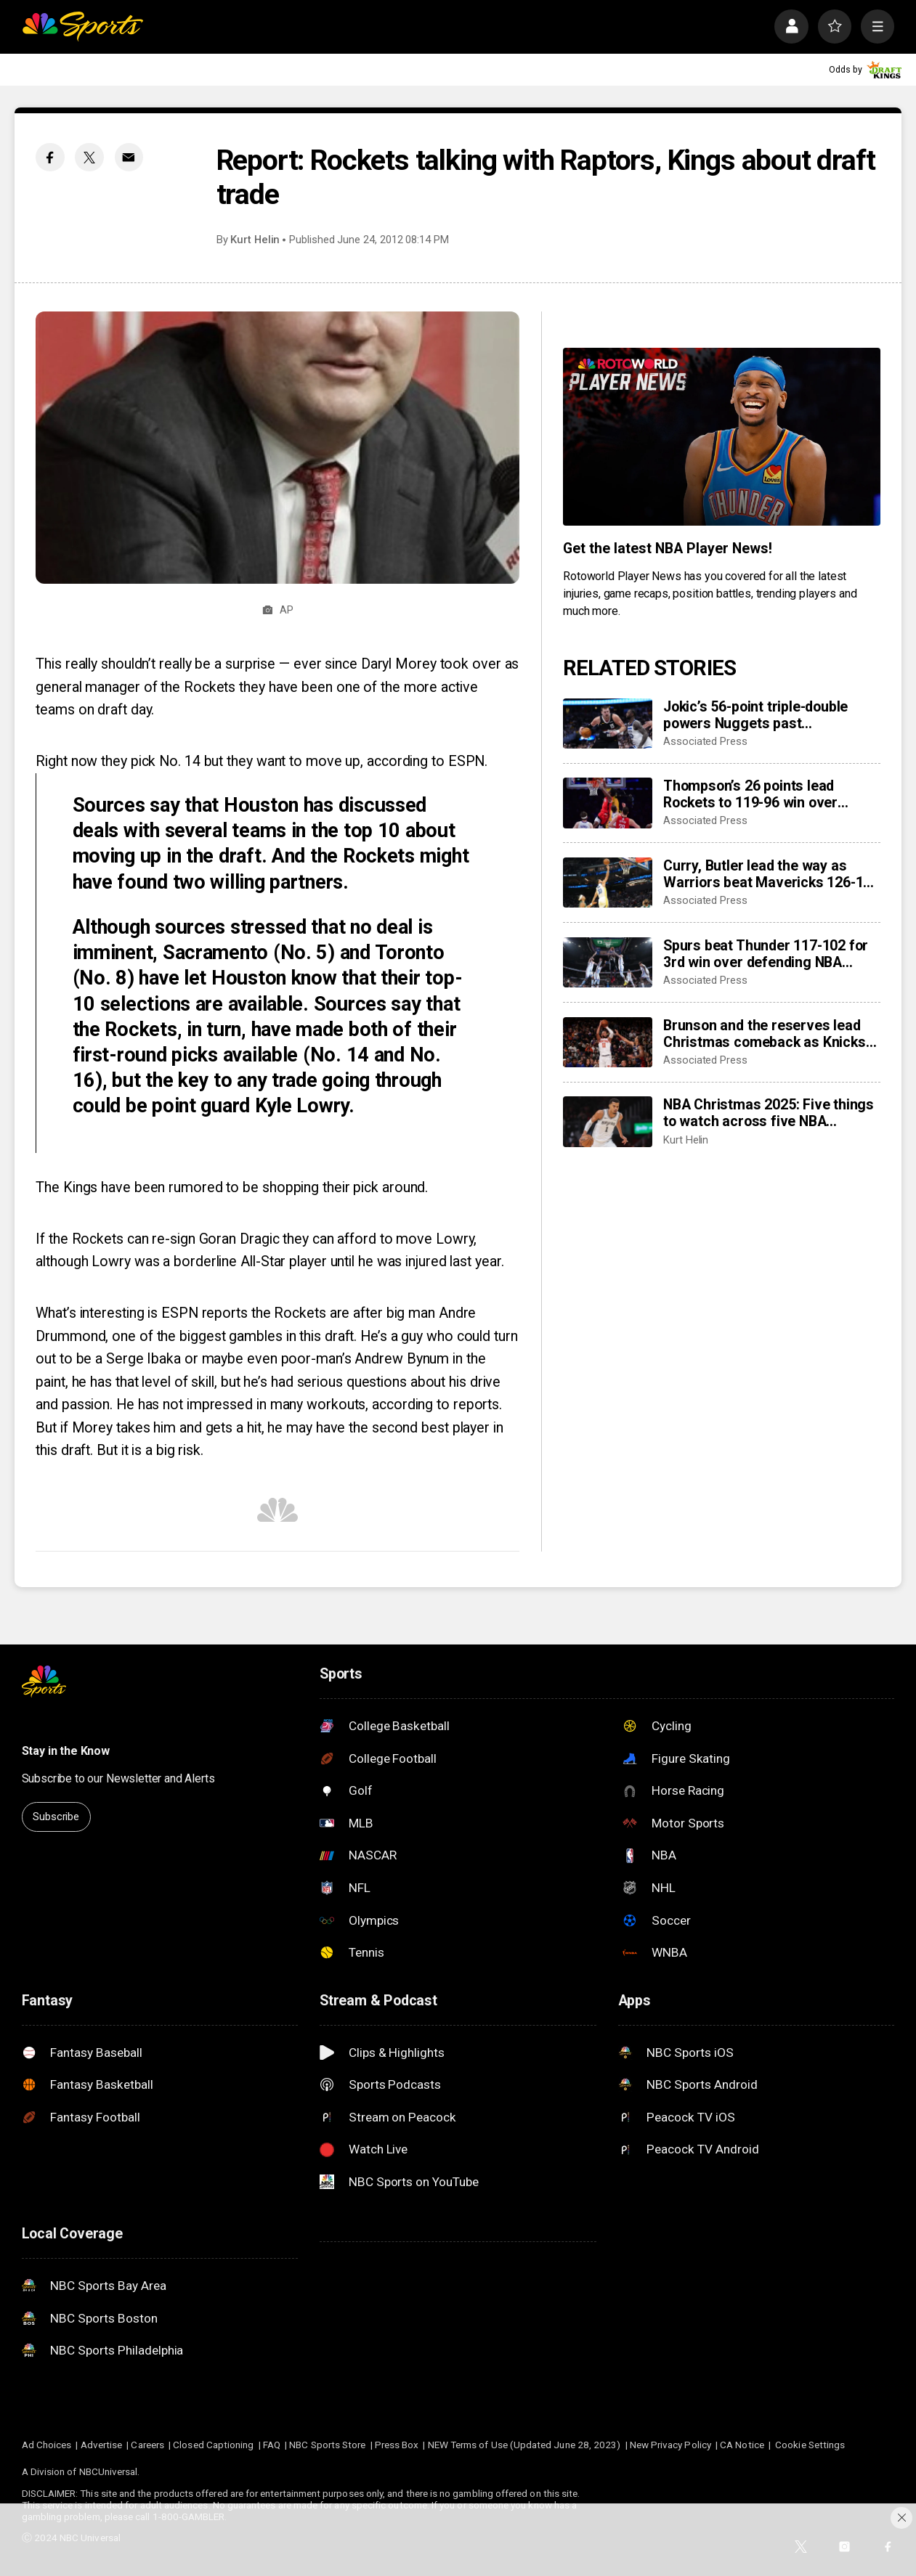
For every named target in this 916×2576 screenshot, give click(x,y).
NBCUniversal (108, 2471)
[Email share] (129, 157)
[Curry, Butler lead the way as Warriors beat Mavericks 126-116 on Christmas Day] (607, 882)
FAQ (271, 2444)
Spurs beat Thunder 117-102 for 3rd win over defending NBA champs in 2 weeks (765, 954)
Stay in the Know (66, 1751)
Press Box (397, 2444)
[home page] (82, 26)
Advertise (102, 2444)
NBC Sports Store (327, 2444)
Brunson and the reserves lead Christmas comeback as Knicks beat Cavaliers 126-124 (764, 1034)
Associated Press (705, 741)
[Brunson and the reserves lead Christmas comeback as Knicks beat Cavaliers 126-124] (607, 1042)
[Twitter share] (89, 157)
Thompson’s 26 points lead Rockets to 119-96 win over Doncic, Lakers (750, 794)
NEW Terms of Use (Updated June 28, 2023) (524, 2444)
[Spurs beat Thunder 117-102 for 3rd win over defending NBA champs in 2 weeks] (607, 962)
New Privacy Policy (670, 2444)
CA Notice (742, 2444)
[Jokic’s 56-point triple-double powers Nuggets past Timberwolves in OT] (607, 723)
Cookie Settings (810, 2444)
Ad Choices (47, 2444)
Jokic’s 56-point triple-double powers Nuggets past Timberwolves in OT (755, 715)
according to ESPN (426, 761)
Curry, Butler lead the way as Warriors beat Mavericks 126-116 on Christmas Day (771, 874)
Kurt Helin (255, 239)
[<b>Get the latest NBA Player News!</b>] (721, 437)
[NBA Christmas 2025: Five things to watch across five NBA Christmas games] (607, 1121)
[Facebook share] (50, 157)
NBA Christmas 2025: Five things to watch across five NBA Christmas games (768, 1113)
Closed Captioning (213, 2444)
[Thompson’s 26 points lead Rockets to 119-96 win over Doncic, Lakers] (607, 803)
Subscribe (56, 1816)
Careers (147, 2444)
